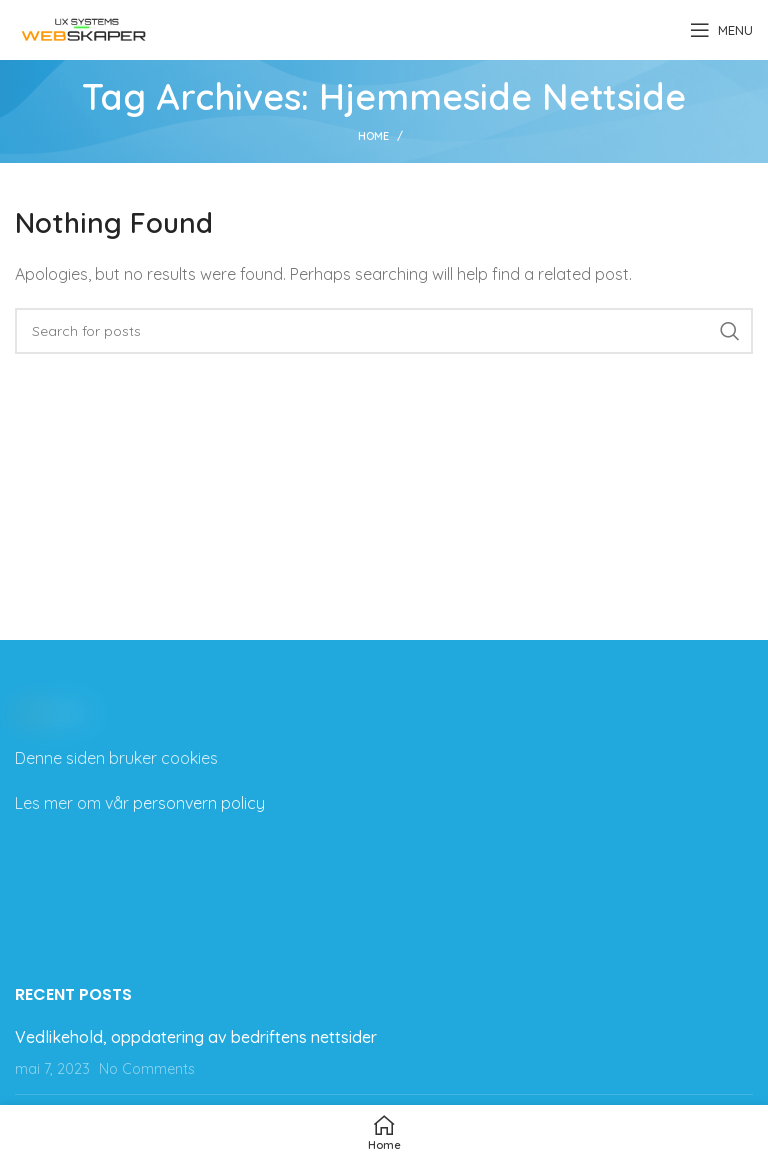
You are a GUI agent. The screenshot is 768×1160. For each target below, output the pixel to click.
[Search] (384, 331)
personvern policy (199, 803)
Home (373, 136)
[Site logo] (84, 28)
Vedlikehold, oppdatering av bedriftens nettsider (196, 1037)
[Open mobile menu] (721, 30)
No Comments (147, 1069)
